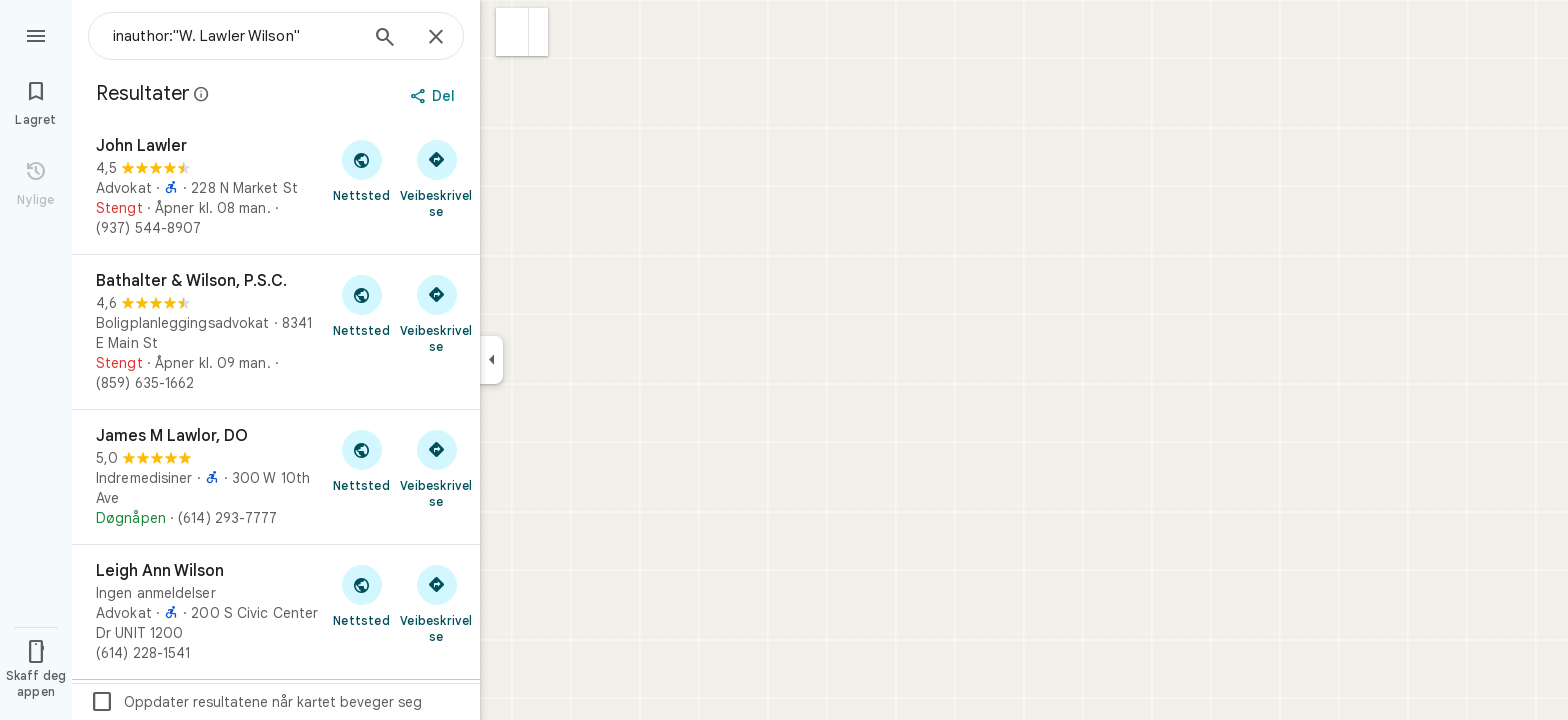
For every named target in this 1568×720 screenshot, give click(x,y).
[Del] (434, 96)
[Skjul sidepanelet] (491, 360)
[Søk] (385, 39)
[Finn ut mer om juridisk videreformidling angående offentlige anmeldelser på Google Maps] (202, 94)
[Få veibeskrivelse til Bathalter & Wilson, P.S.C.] (436, 313)
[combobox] (235, 36)
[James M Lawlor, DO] (276, 477)
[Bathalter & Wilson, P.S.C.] (276, 332)
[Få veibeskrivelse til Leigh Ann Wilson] (436, 603)
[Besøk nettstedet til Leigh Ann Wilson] (361, 595)
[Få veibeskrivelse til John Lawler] (436, 178)
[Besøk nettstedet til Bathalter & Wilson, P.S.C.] (361, 305)
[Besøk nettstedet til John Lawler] (361, 170)
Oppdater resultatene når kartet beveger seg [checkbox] (256, 702)
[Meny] (36, 34)
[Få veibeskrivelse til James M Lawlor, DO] (436, 468)
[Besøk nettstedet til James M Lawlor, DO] (361, 460)
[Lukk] (436, 38)
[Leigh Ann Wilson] (276, 612)
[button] (512, 32)
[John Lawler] (276, 187)
